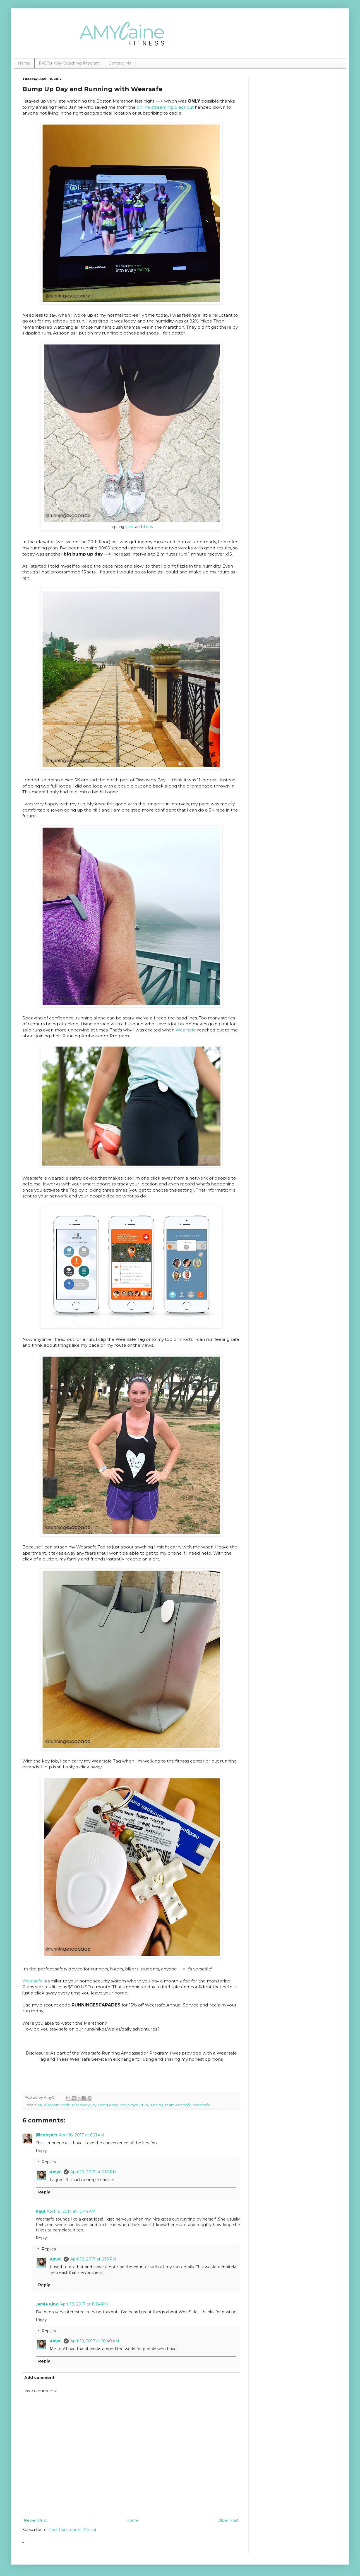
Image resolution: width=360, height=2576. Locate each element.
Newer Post (35, 2520)
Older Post (228, 2520)
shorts (148, 527)
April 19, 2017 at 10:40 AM (94, 2340)
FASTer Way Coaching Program (69, 63)
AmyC (56, 2171)
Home (24, 63)
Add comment (39, 2377)
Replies (49, 2162)
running (156, 2105)
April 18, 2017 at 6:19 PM (93, 2259)
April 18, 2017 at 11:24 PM (84, 2304)
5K (40, 2105)
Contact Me (120, 63)
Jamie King (47, 2304)
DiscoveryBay (84, 2105)
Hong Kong (108, 2105)
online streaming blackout (165, 107)
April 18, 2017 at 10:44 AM (71, 2211)
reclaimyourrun (134, 2105)
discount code (57, 2105)
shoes (129, 527)
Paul (40, 2211)
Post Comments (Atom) (72, 2529)
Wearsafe (186, 1030)
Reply (41, 2150)
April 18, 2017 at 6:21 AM (81, 2135)
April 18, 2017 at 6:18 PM (93, 2171)
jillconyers (46, 2135)
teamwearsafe (178, 2105)
